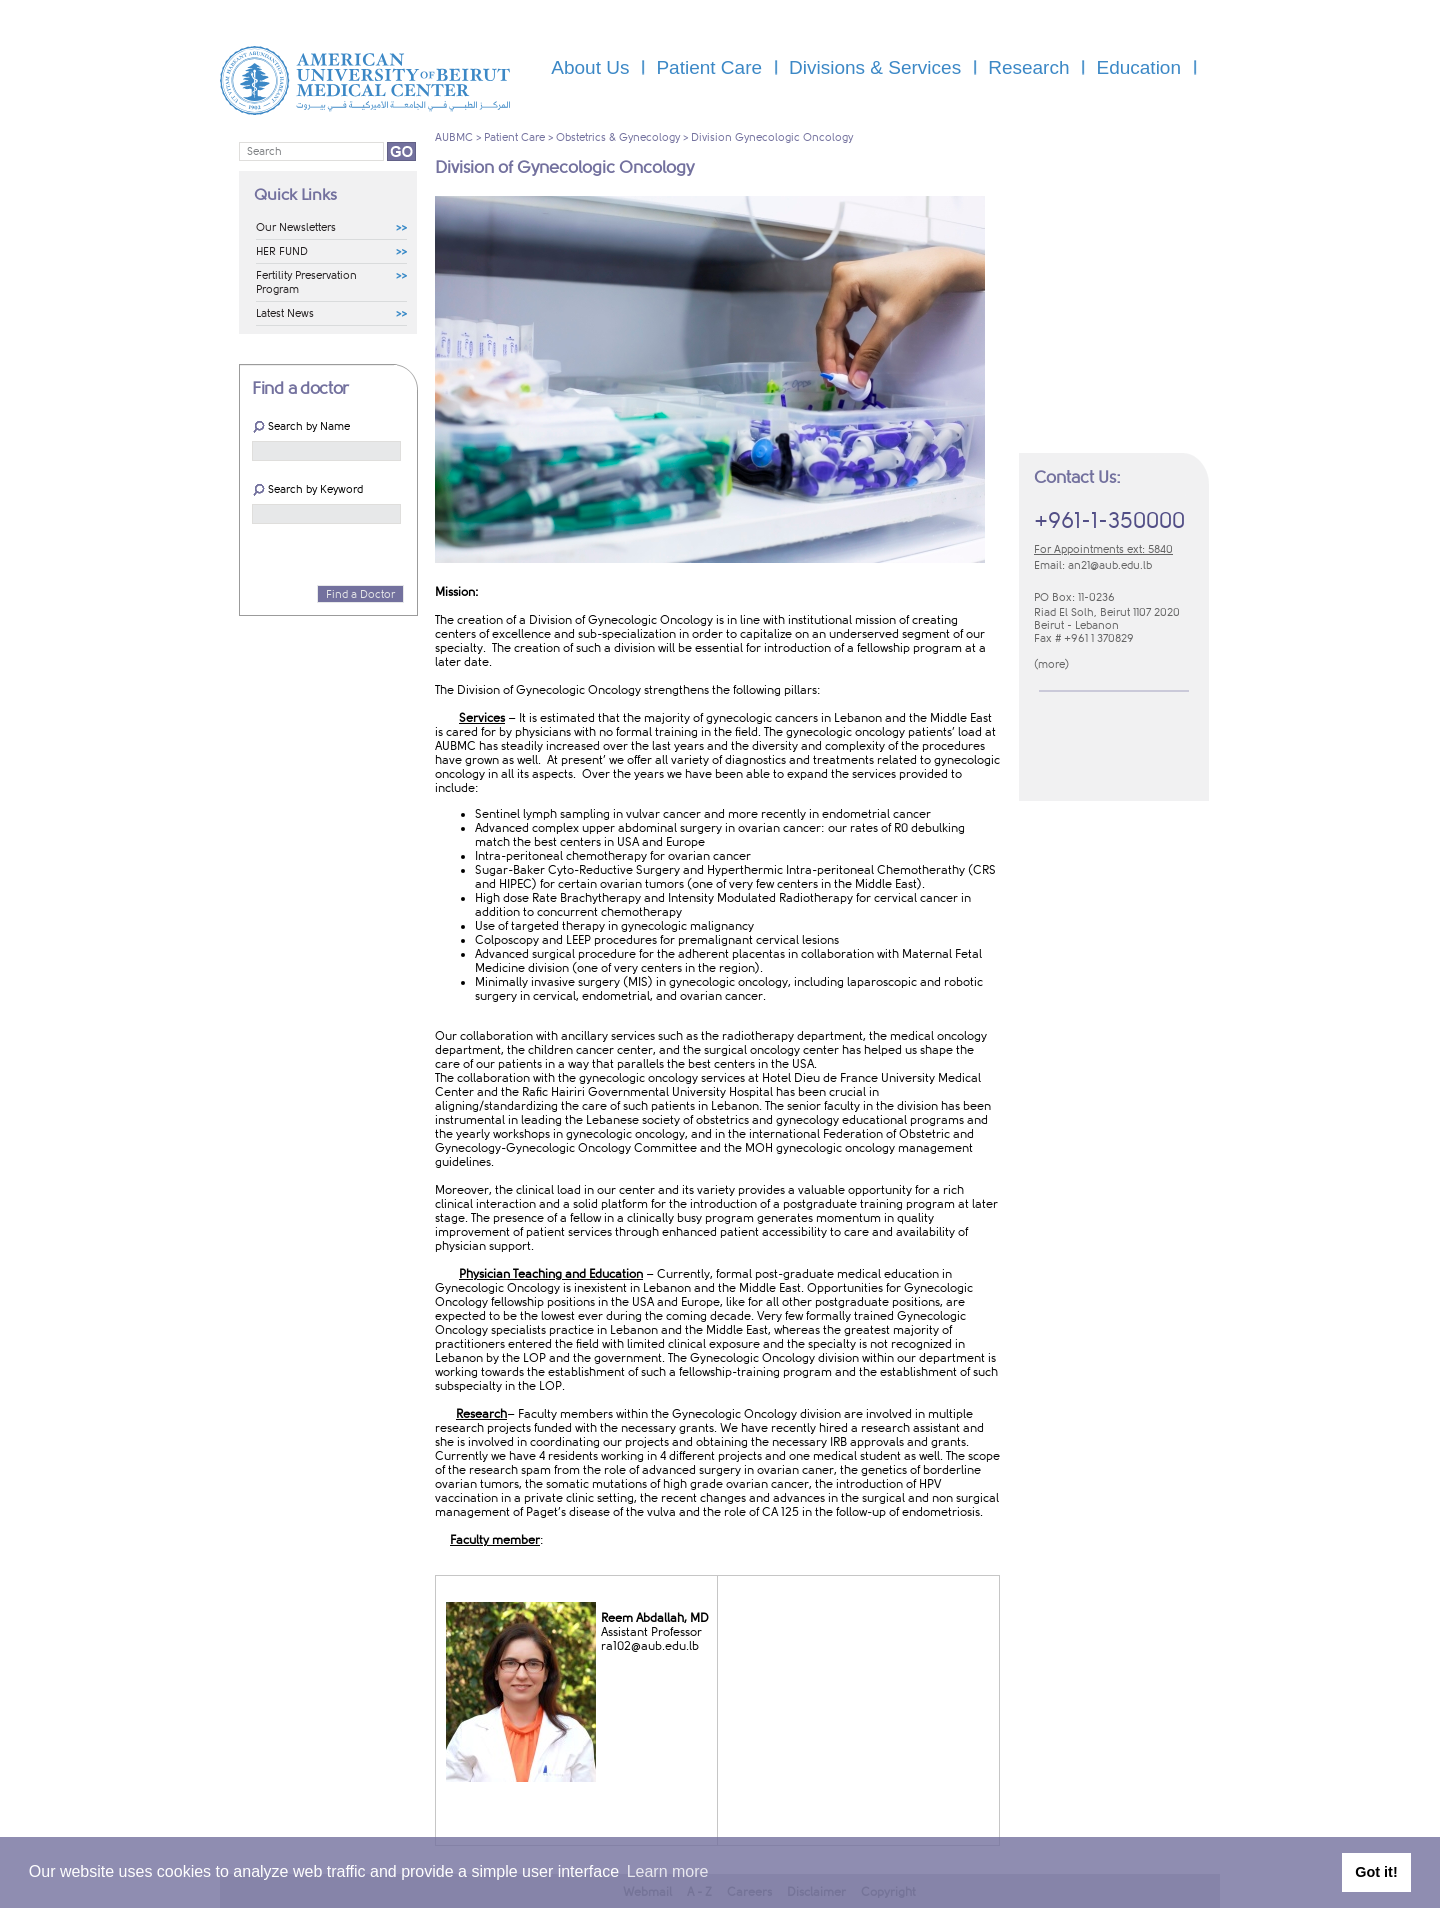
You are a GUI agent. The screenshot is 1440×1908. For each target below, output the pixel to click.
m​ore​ (1051, 664)
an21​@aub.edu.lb (1110, 565)
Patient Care (514, 137)
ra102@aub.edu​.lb (650, 1646)
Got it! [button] (1376, 1872)
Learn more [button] (668, 1871)
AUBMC (454, 137)
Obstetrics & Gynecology (618, 137)
